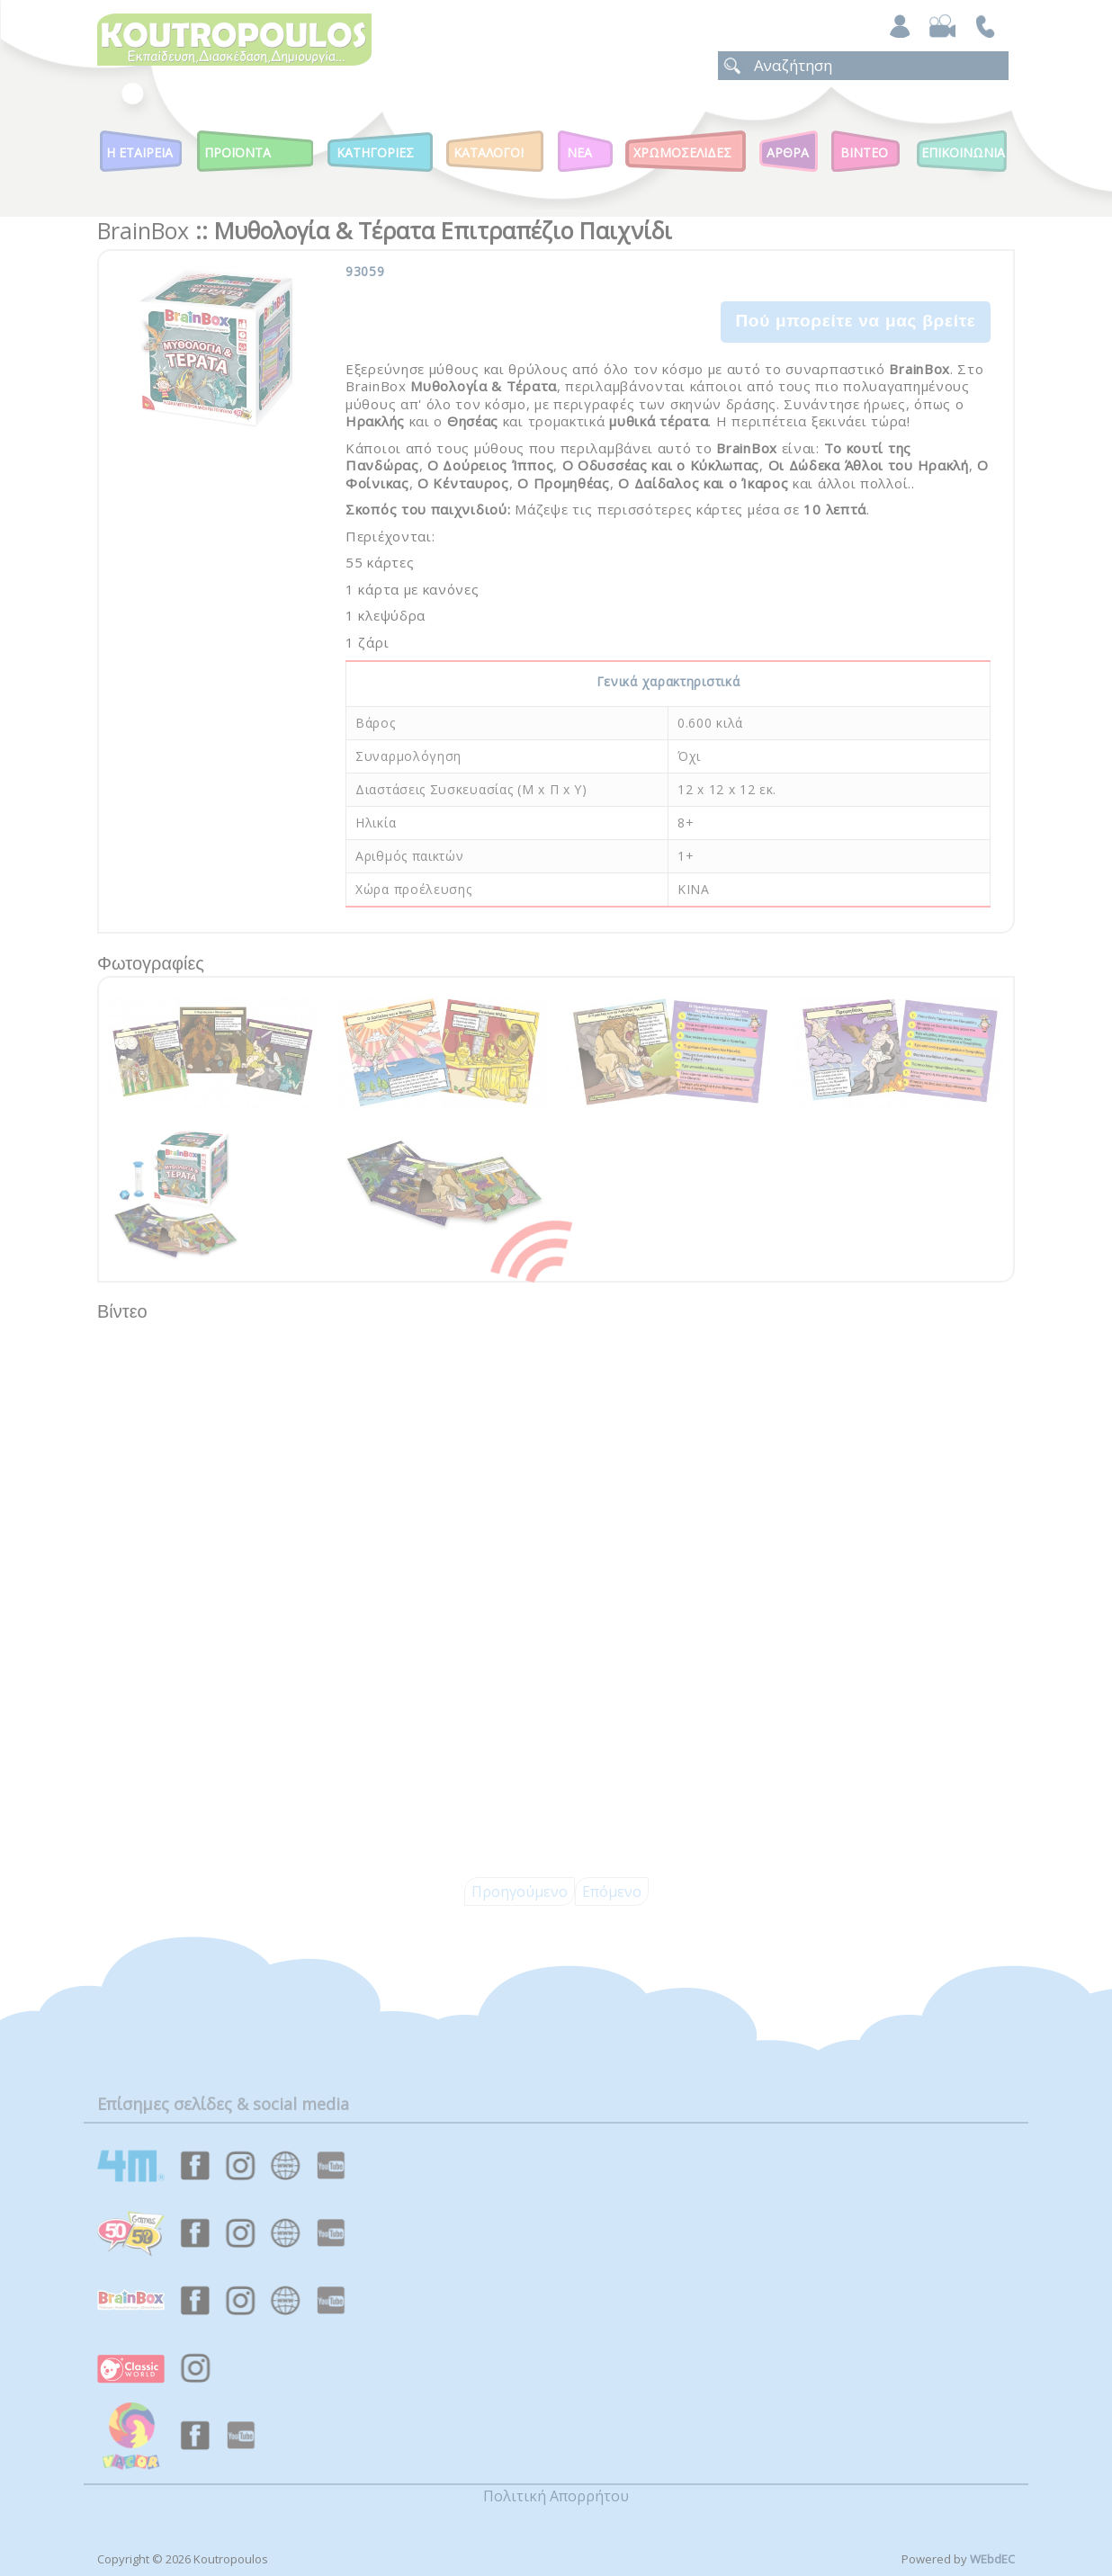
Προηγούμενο (519, 1891)
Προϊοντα (237, 152)
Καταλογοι (488, 152)
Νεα (579, 152)
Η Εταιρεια (139, 152)
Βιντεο (864, 152)
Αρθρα (788, 152)
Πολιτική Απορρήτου (556, 2496)
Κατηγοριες (375, 152)
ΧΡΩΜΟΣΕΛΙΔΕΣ (682, 152)
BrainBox (143, 230)
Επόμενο (611, 1891)
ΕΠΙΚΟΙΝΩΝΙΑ (963, 152)
